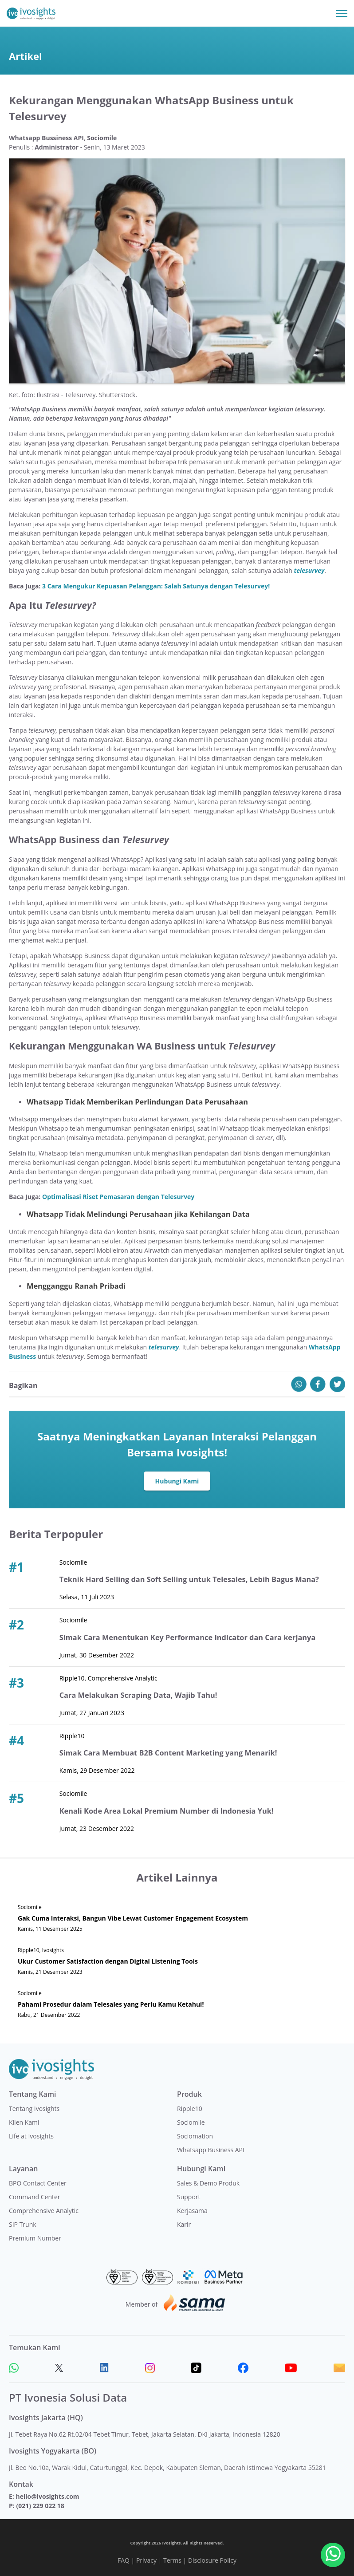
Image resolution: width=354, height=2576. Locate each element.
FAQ (124, 2560)
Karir (184, 2224)
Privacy (146, 2560)
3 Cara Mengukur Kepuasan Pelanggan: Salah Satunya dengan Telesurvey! (156, 586)
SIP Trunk (22, 2224)
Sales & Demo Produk (208, 2183)
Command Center (34, 2197)
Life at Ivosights (31, 2136)
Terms (172, 2560)
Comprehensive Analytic (44, 2210)
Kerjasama (192, 2210)
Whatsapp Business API (210, 2150)
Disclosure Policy (212, 2560)
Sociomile (191, 2122)
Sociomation (195, 2136)
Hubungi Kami (177, 1481)
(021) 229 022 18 (40, 2505)
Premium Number (35, 2238)
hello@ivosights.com (47, 2496)
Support (189, 2197)
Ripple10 (189, 2108)
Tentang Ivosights (34, 2108)
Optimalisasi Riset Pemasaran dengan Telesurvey (118, 1196)
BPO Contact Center (38, 2183)
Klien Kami (24, 2122)
